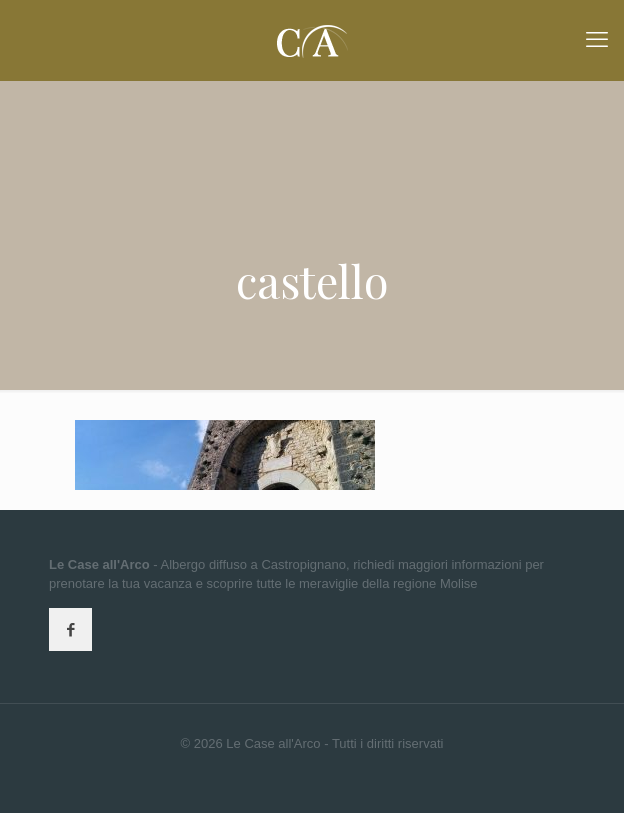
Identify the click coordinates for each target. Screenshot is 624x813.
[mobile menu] (597, 40)
